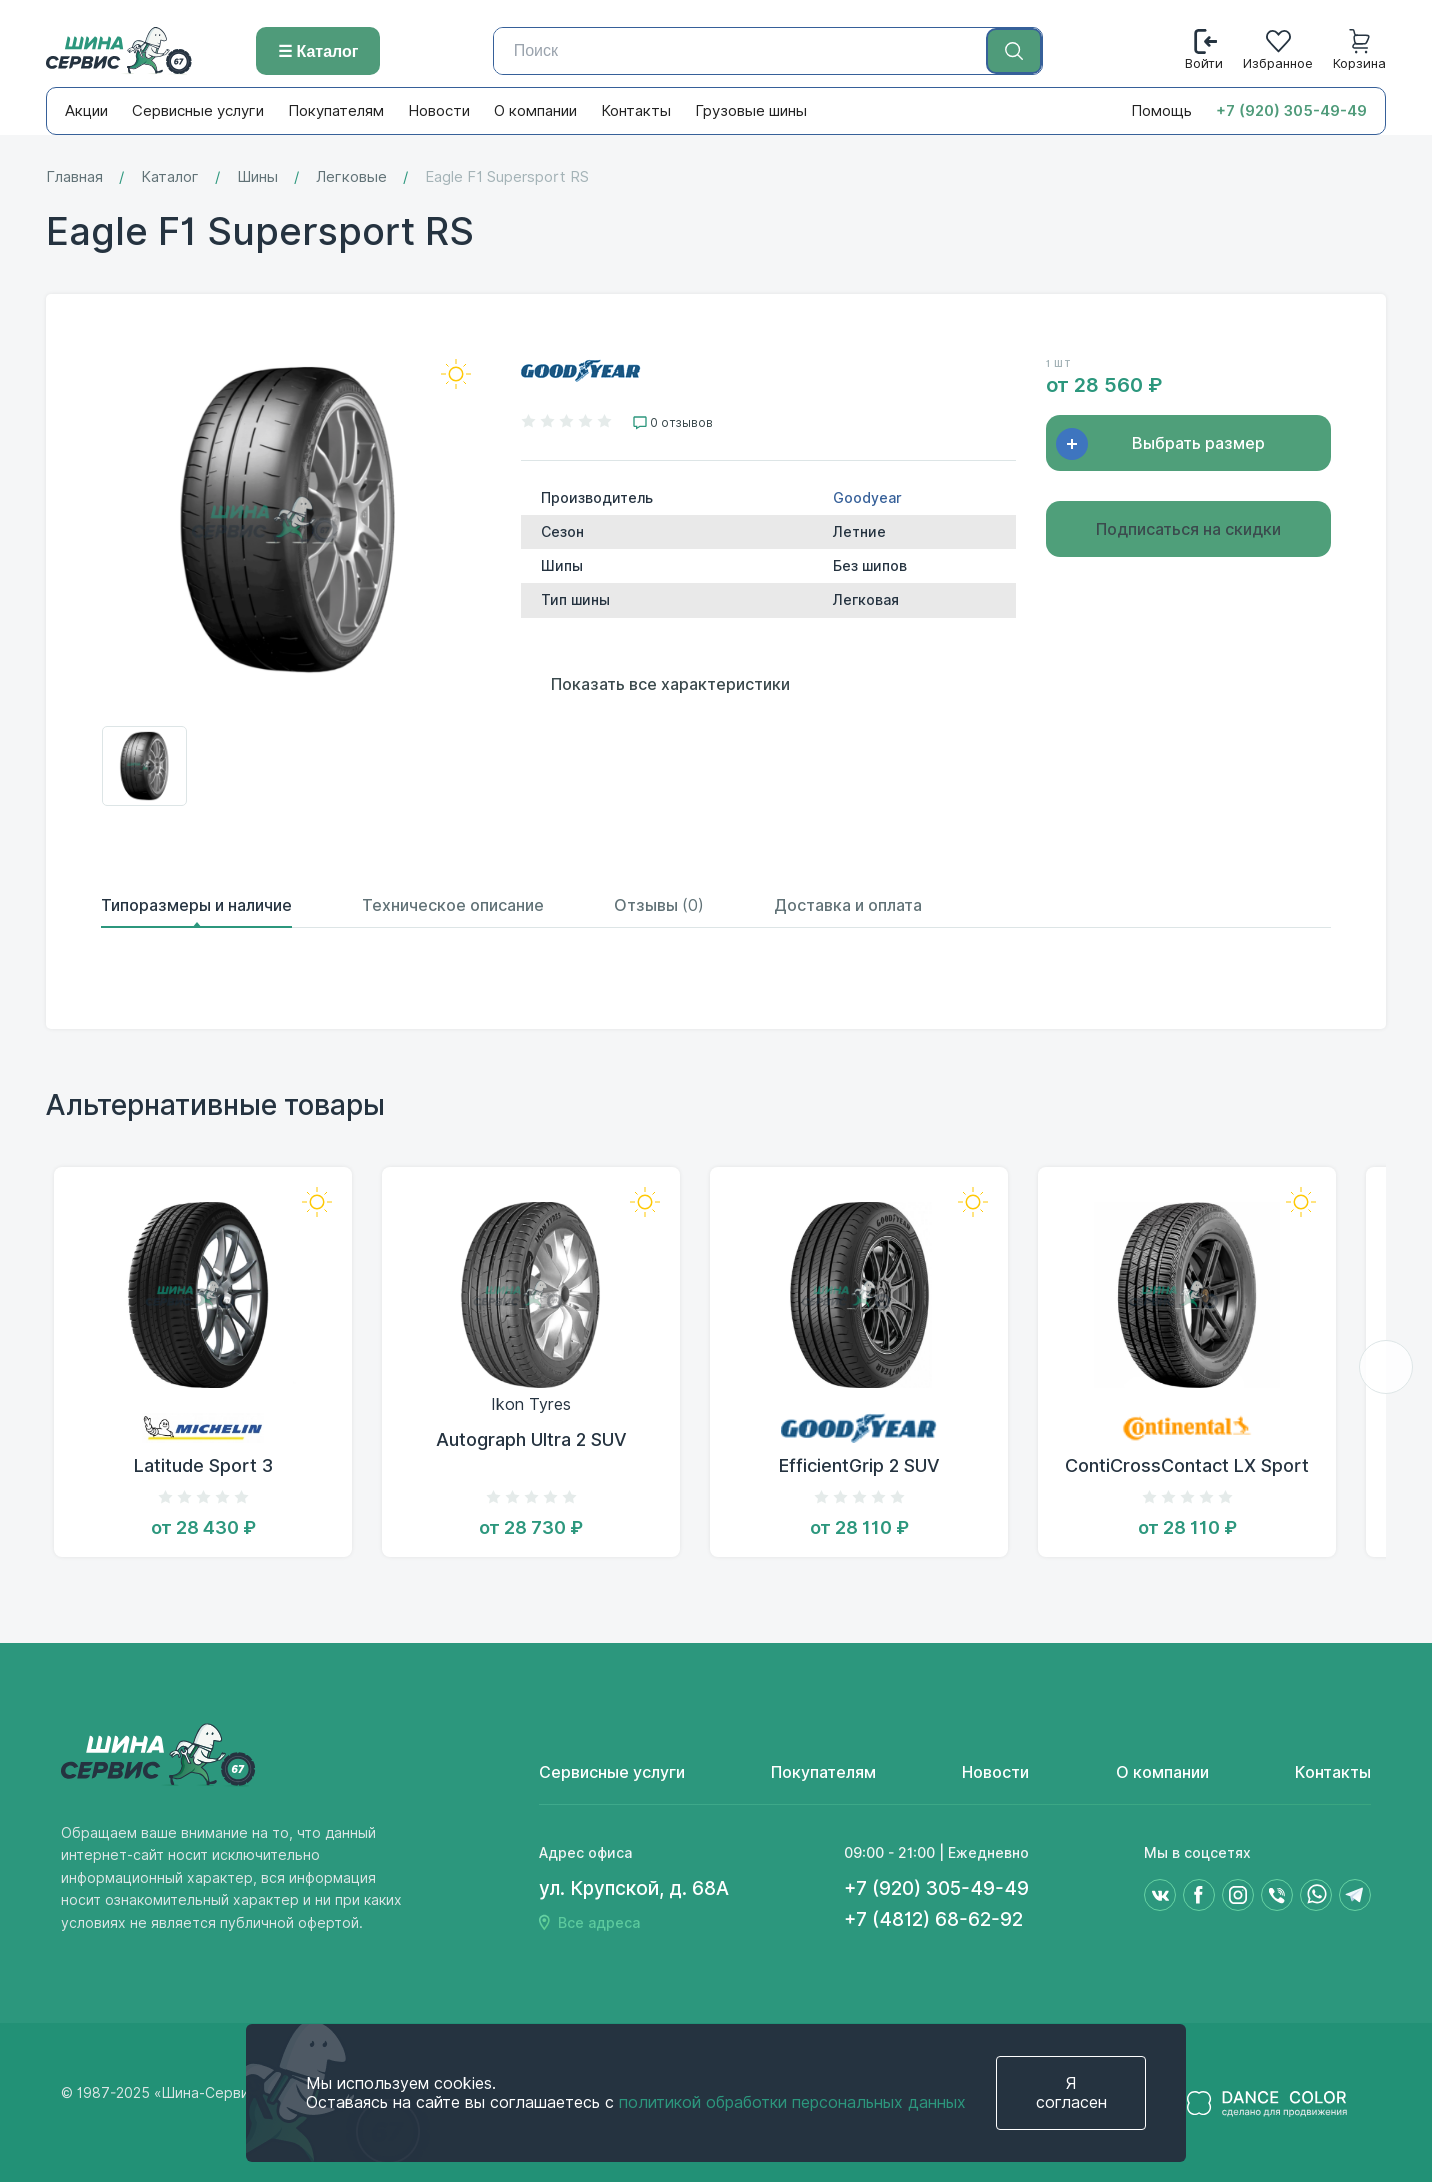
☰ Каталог (318, 51)
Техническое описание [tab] (453, 905)
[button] (1386, 1367)
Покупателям (336, 111)
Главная (74, 177)
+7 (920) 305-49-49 (1291, 111)
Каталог (170, 177)
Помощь (1161, 111)
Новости (439, 111)
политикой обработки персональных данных (792, 2102)
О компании (535, 111)
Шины (257, 177)
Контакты (636, 111)
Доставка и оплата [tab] (848, 905)
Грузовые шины (751, 111)
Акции (86, 111)
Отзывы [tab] (659, 905)
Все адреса (599, 1923)
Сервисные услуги (198, 111)
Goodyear (867, 498)
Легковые (351, 177)
